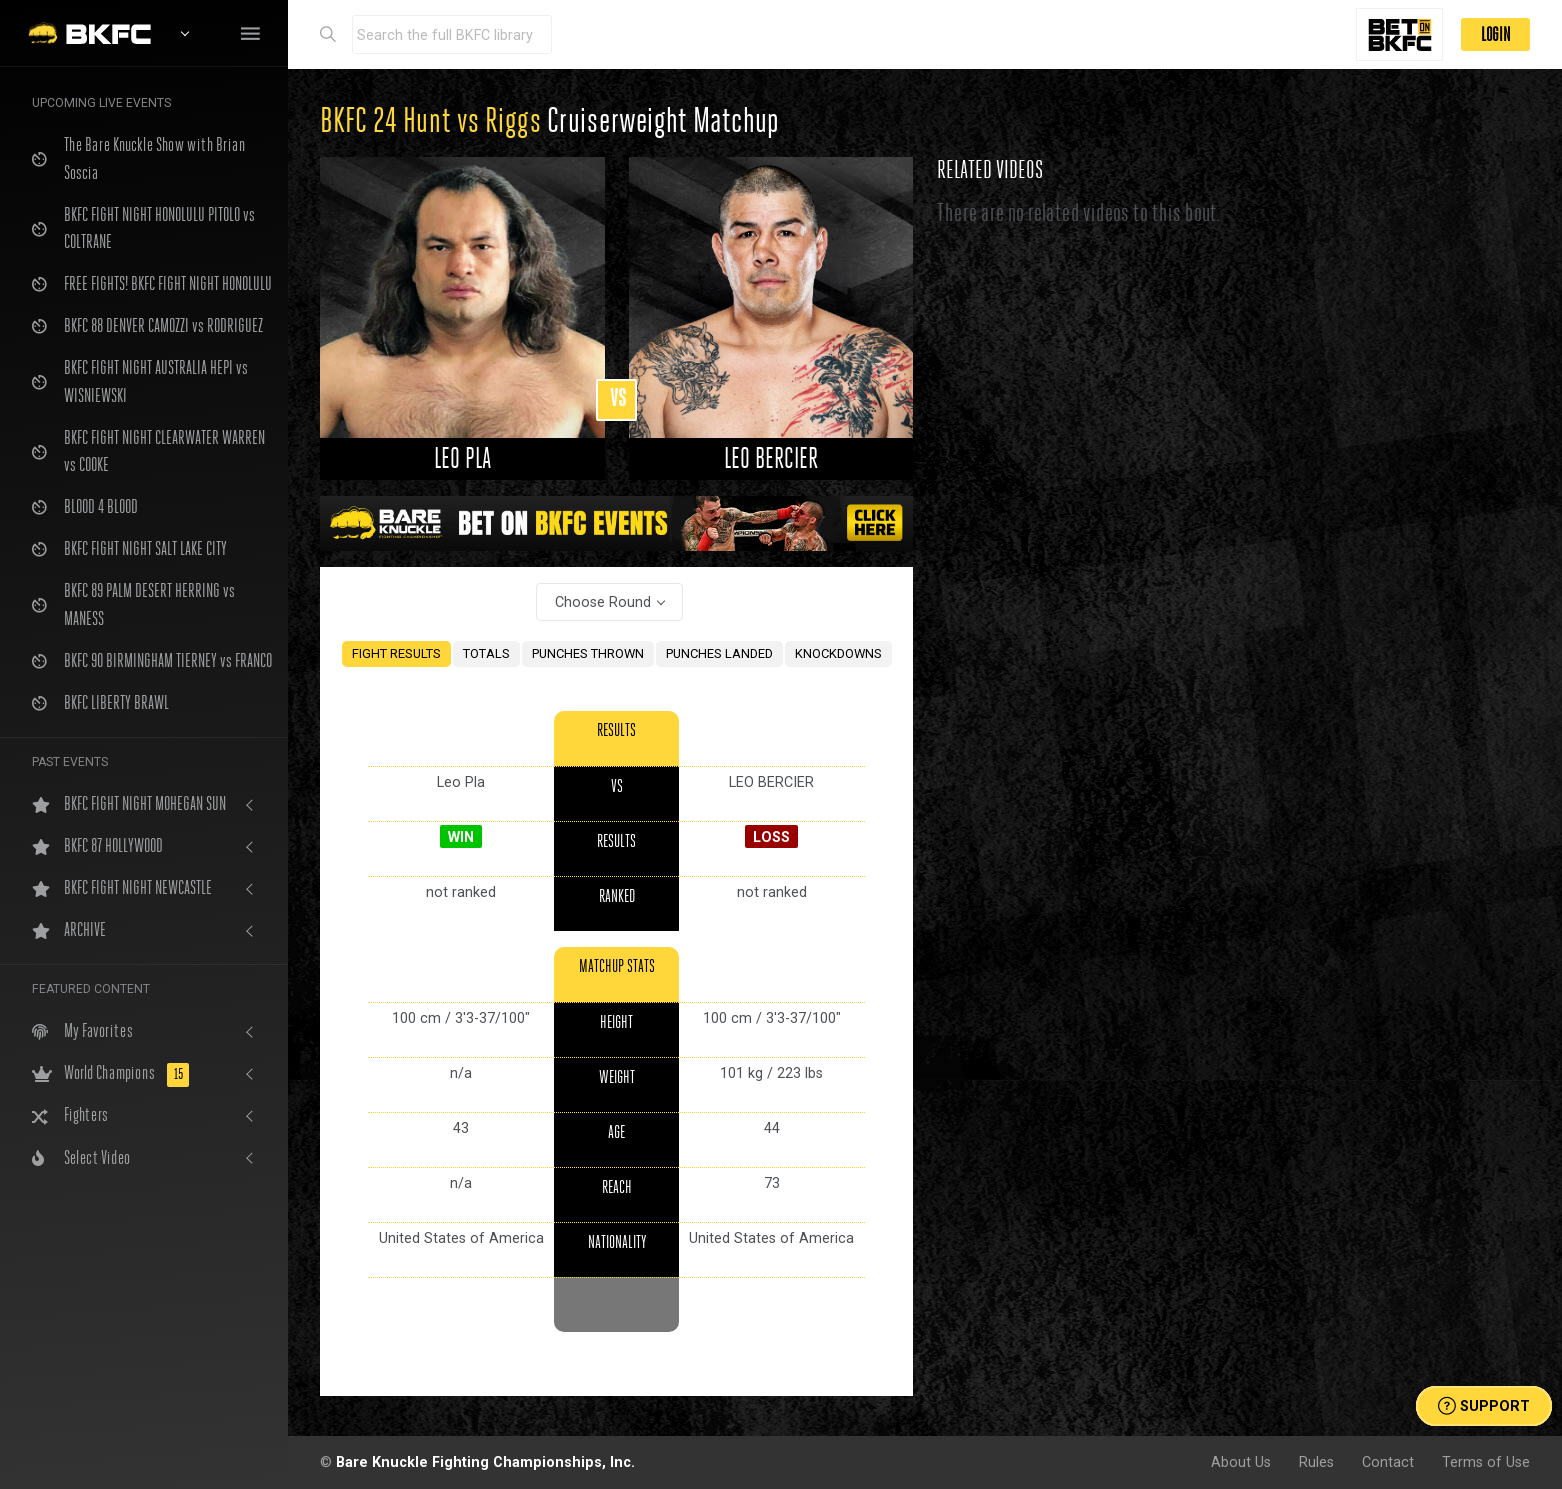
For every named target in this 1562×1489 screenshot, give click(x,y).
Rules (1316, 1462)
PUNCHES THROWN (588, 653)
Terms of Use (1486, 1462)
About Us (1241, 1462)
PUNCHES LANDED (719, 653)
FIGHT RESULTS (396, 653)
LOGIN (1495, 34)
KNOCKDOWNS (838, 653)
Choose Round (603, 602)
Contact (1388, 1462)
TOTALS (486, 653)
